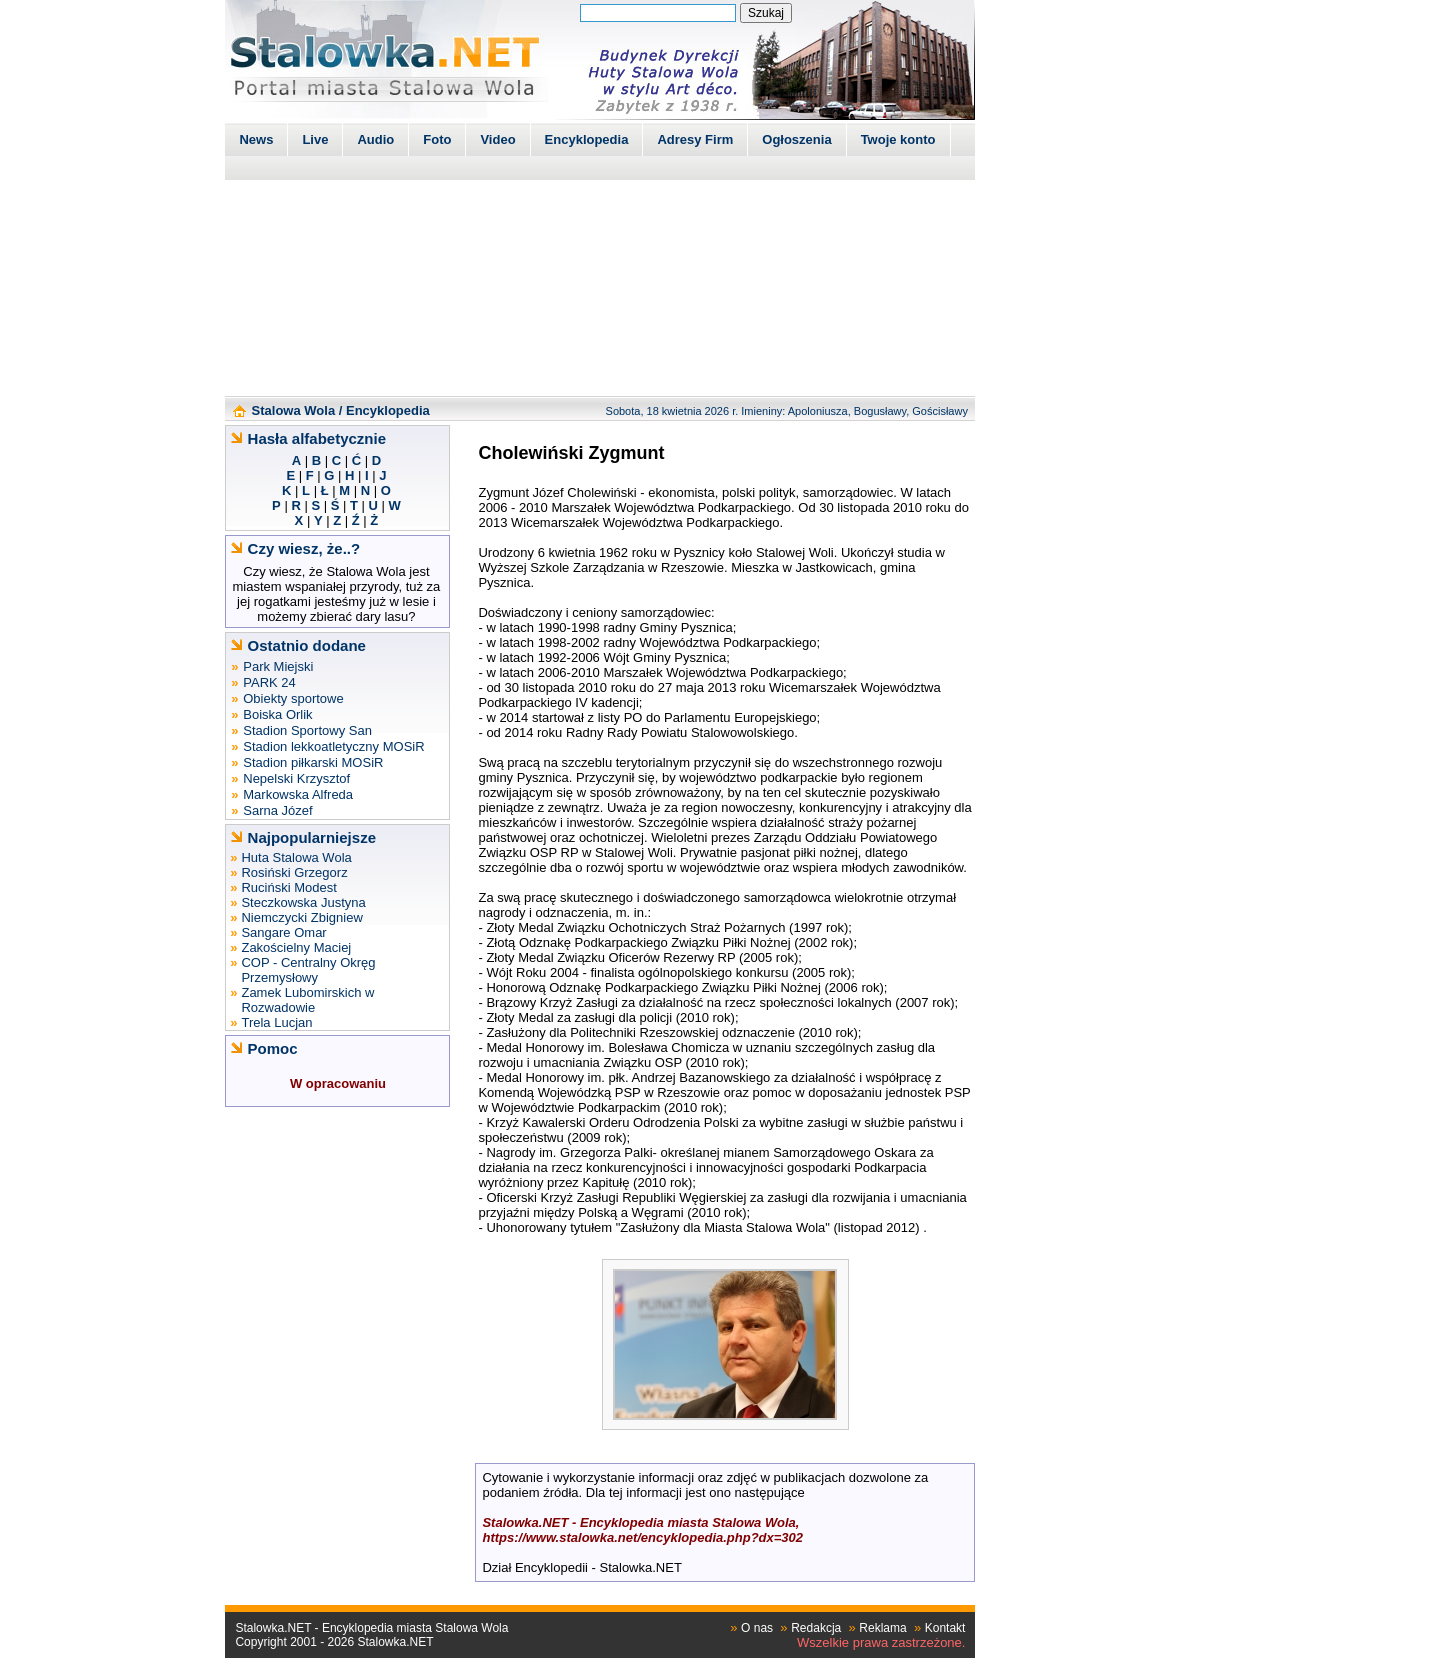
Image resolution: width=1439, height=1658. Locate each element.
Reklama (882, 1628)
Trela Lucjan (276, 1022)
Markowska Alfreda (298, 794)
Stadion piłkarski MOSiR (313, 762)
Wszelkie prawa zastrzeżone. (881, 1642)
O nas (757, 1628)
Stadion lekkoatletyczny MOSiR (333, 746)
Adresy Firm (695, 139)
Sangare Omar (283, 932)
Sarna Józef (277, 810)
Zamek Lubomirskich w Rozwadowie (307, 1000)
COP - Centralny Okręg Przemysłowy (308, 970)
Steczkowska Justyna (303, 902)
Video (497, 139)
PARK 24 (269, 682)
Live (315, 139)
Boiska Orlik (277, 714)
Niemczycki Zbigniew (301, 917)
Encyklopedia (587, 139)
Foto (437, 139)
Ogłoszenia (796, 139)
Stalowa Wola (294, 410)
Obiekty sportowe (293, 698)
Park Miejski (278, 666)
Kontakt (945, 1628)
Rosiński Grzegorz (294, 872)
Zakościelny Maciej (296, 947)
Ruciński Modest (288, 887)
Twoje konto (898, 139)
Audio (375, 139)
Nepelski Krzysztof (296, 778)
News (256, 139)
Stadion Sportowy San (307, 730)
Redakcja (816, 1628)
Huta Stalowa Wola (296, 857)
